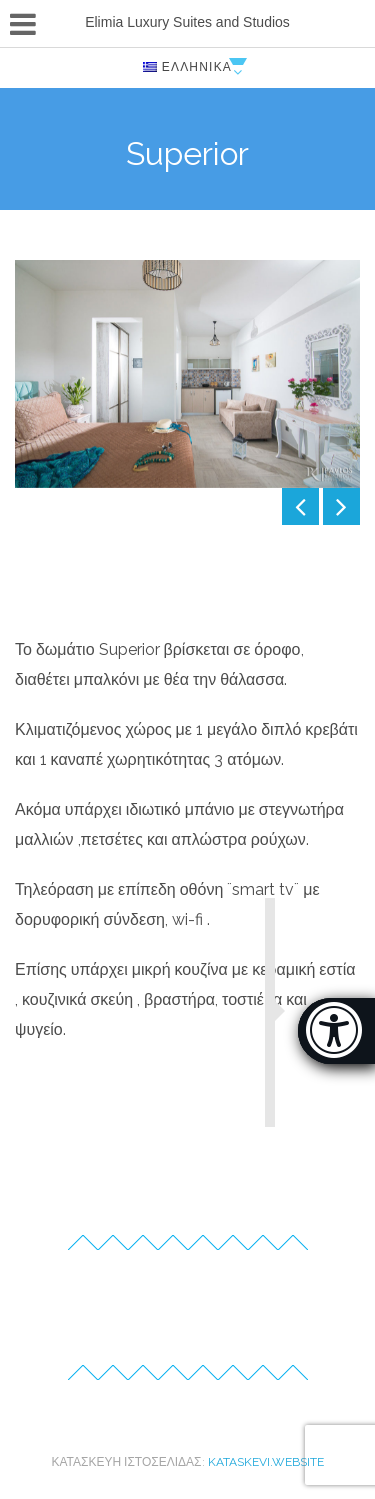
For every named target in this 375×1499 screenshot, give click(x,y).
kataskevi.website (266, 1462)
